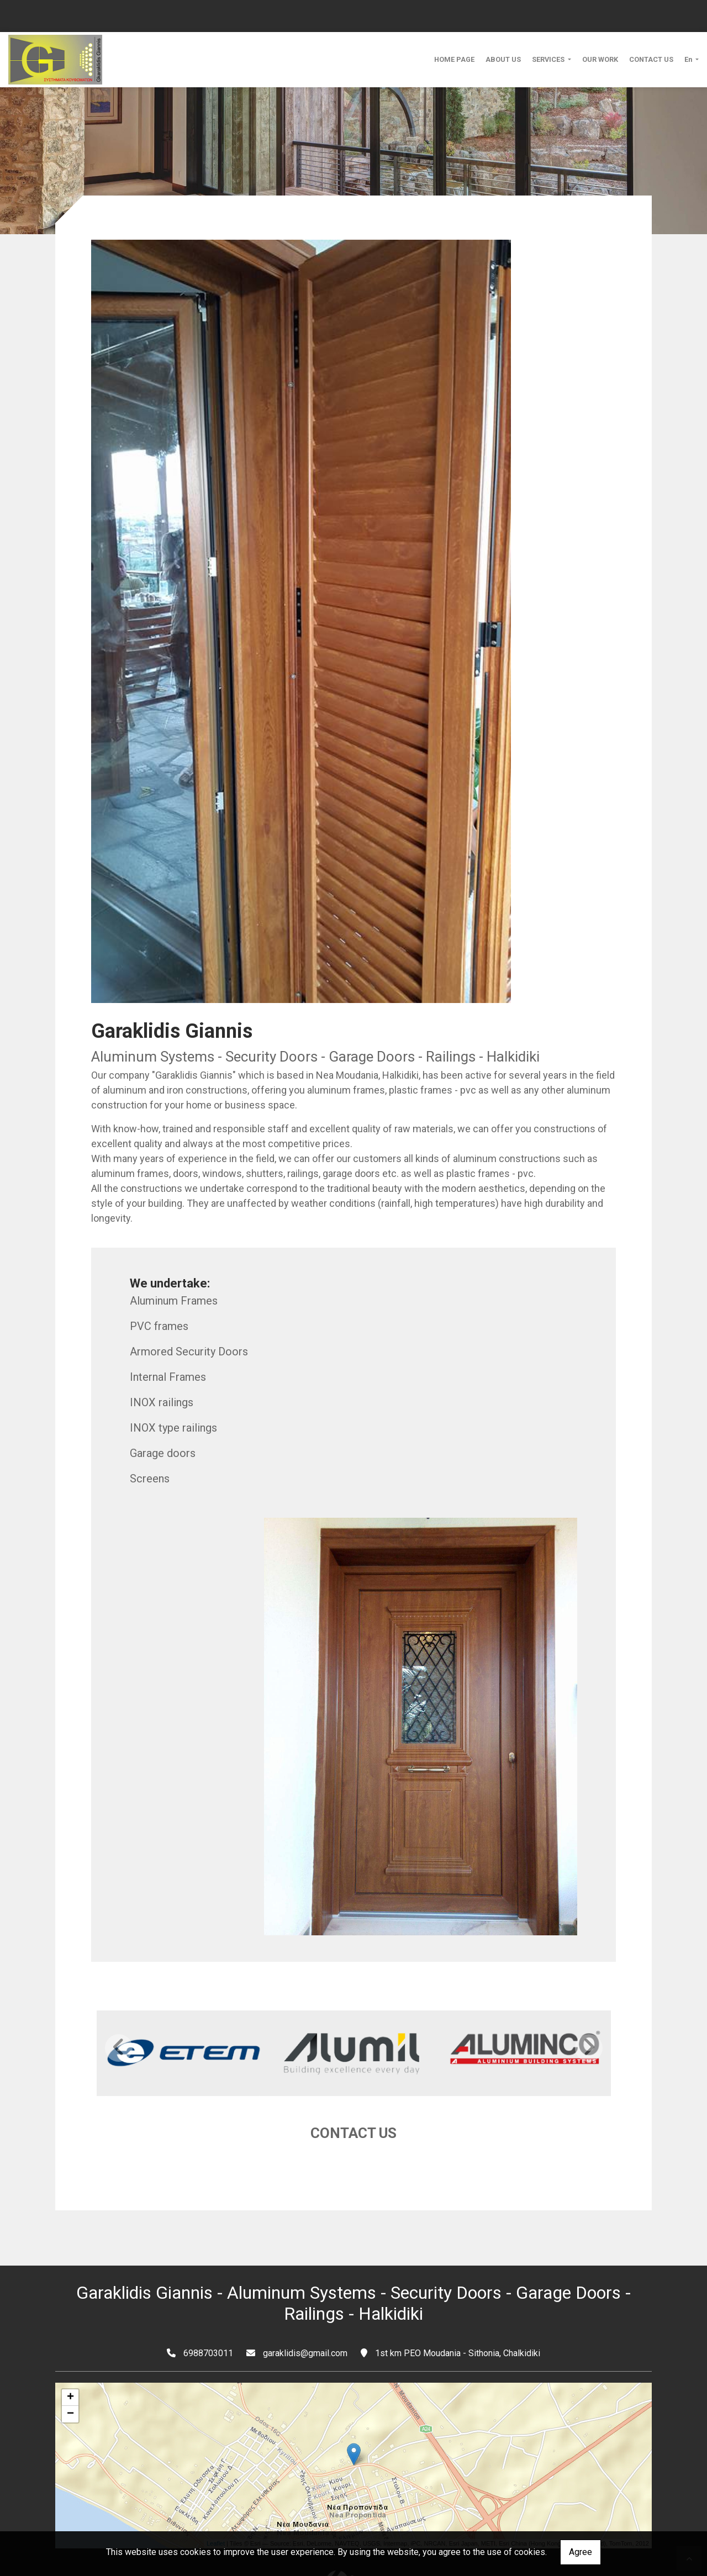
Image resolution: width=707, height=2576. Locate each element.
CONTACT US (651, 59)
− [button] (70, 2380)
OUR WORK (600, 59)
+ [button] (70, 2363)
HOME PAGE (454, 59)
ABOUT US (503, 59)
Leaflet (216, 2509)
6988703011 (208, 2319)
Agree (580, 2552)
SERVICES (549, 59)
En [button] (689, 59)
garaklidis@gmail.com (305, 2319)
